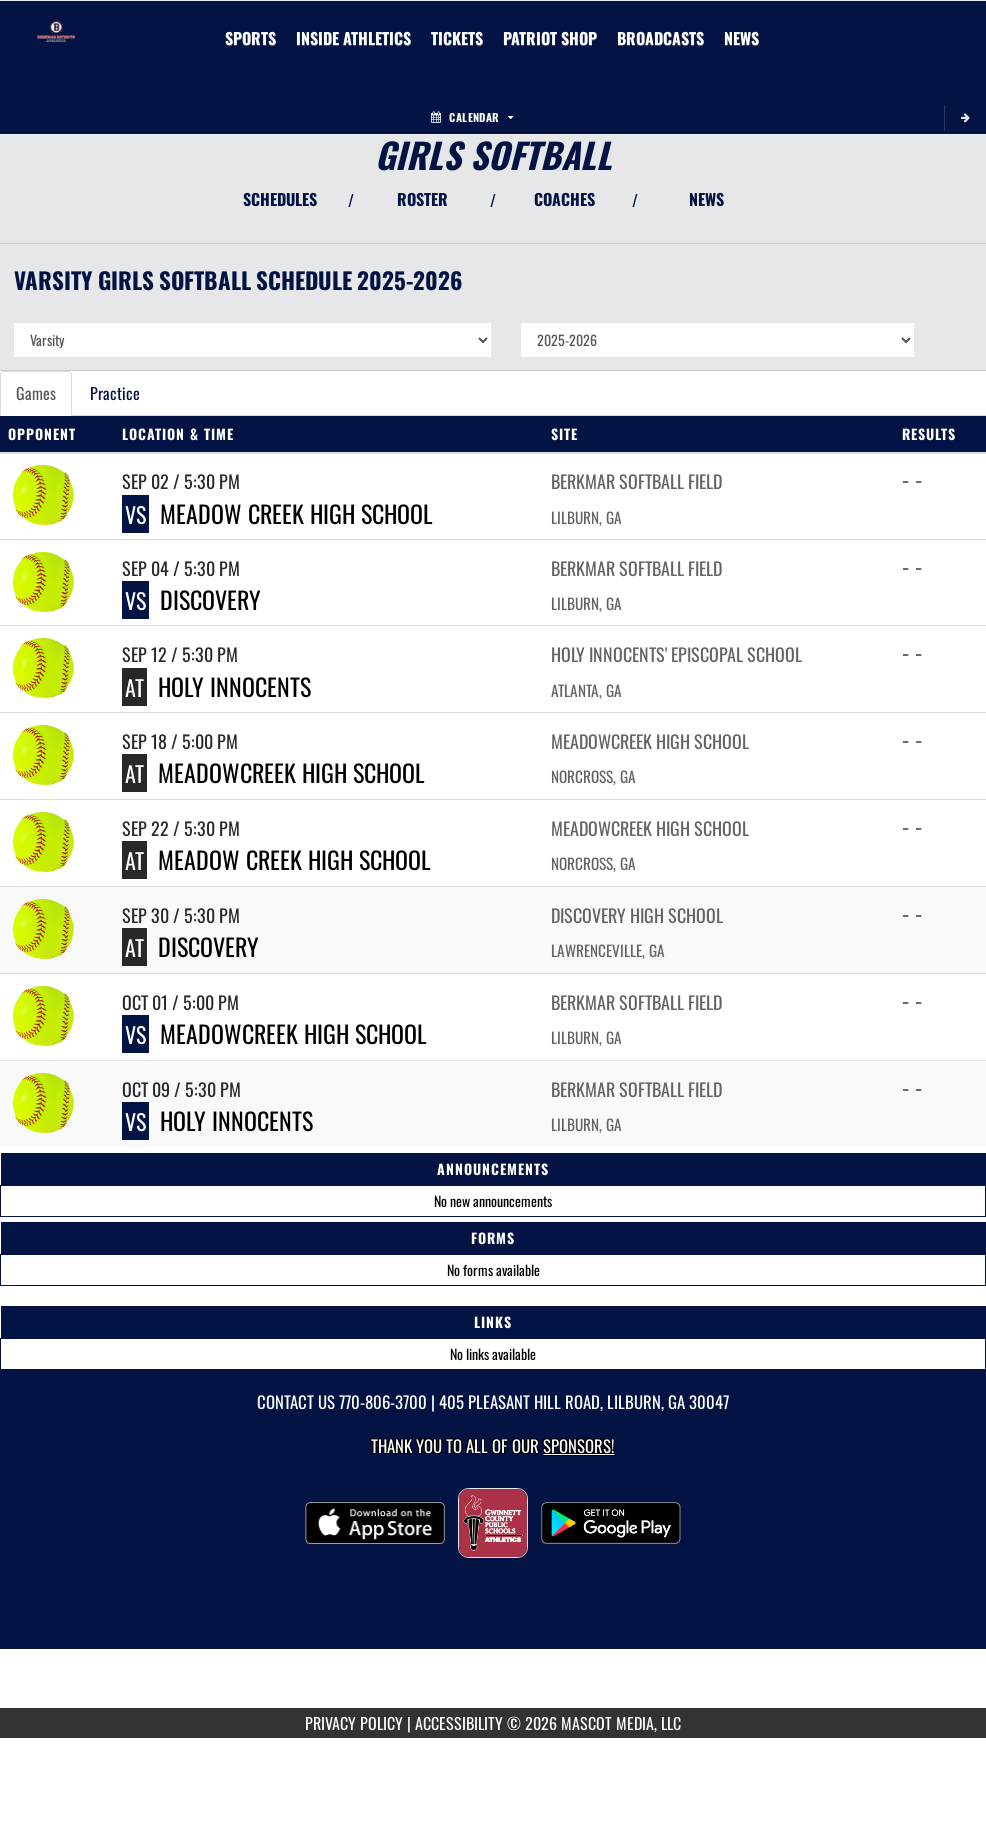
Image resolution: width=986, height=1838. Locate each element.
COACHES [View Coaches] (564, 199)
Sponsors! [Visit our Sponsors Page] (578, 1445)
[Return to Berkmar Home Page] (56, 26)
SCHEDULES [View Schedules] (280, 199)
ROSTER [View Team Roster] (422, 199)
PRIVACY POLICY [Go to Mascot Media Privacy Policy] (354, 1723)
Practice (115, 393)
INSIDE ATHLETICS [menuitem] (353, 38)
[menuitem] (457, 38)
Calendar (472, 117)
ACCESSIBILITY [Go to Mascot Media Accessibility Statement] (459, 1723)
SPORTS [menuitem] (250, 38)
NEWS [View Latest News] (706, 199)
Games (36, 393)
